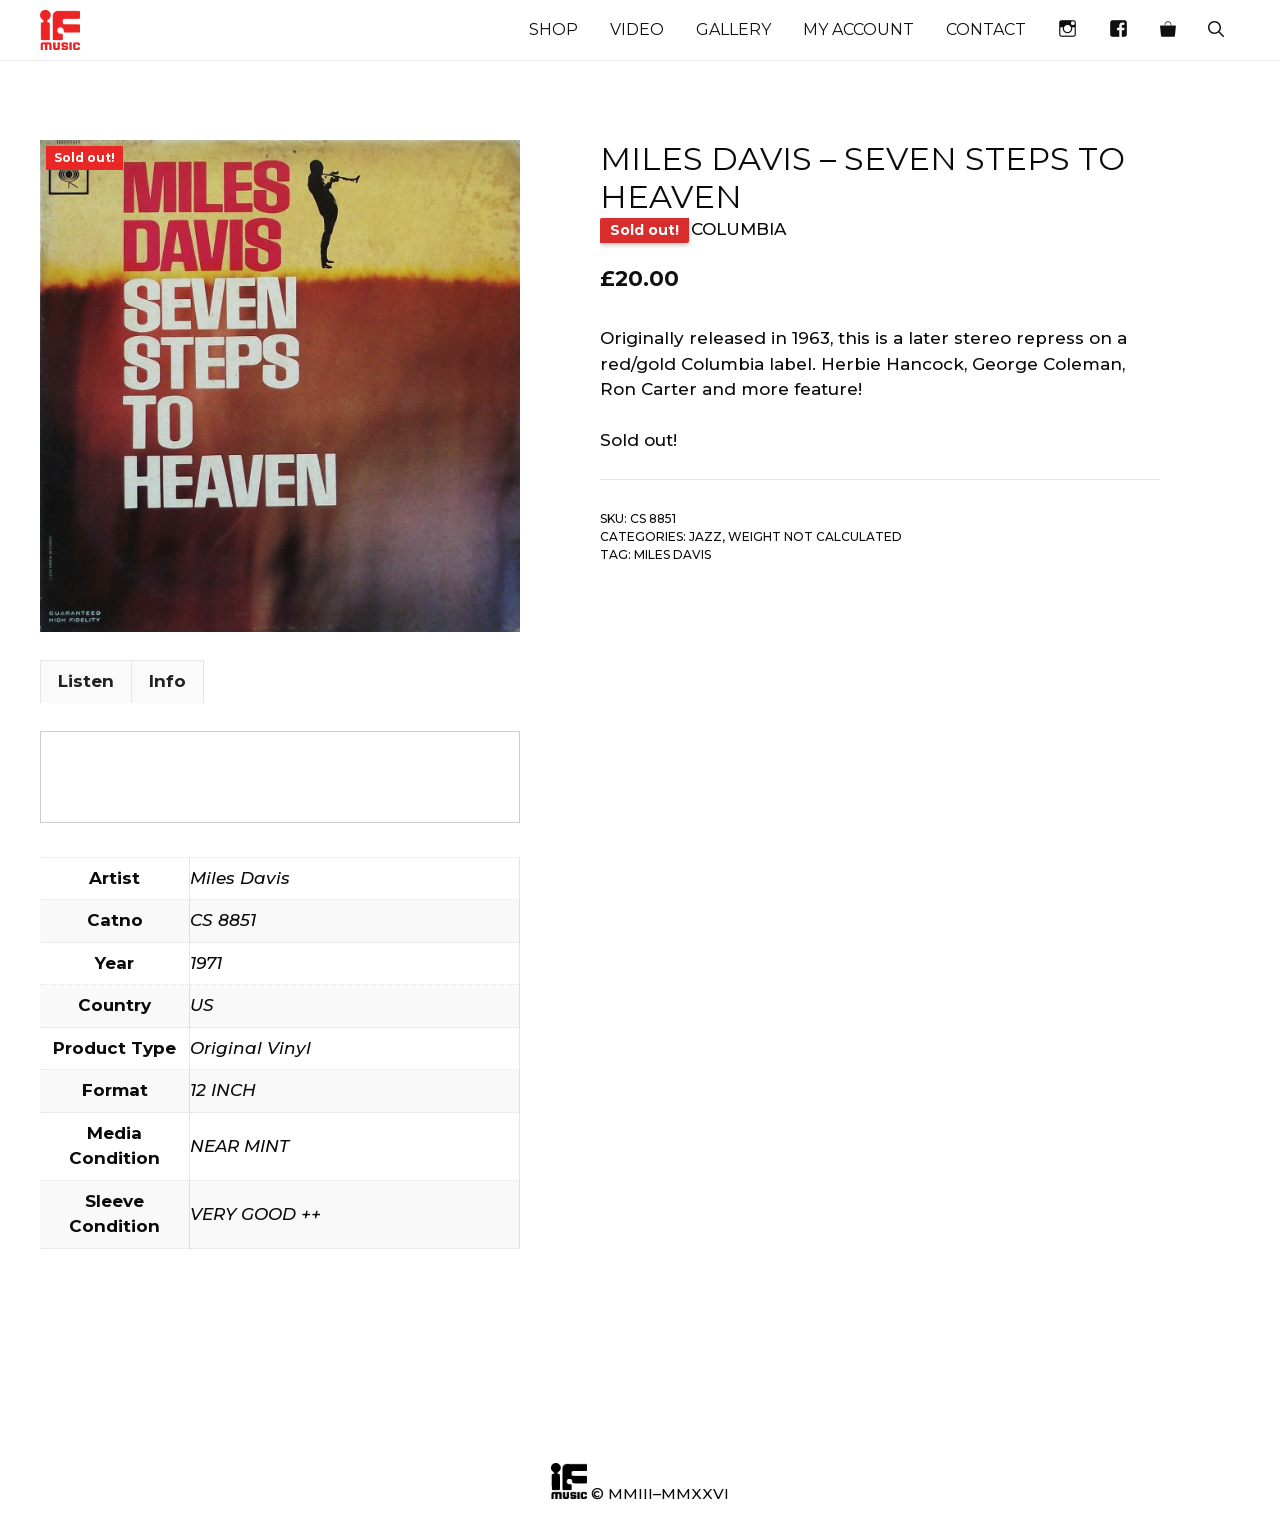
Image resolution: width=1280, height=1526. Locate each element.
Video (637, 29)
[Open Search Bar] (1216, 30)
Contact (986, 29)
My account (858, 29)
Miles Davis (672, 554)
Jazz (705, 536)
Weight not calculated (815, 536)
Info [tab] (167, 681)
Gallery (733, 29)
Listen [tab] (86, 681)
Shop (553, 29)
